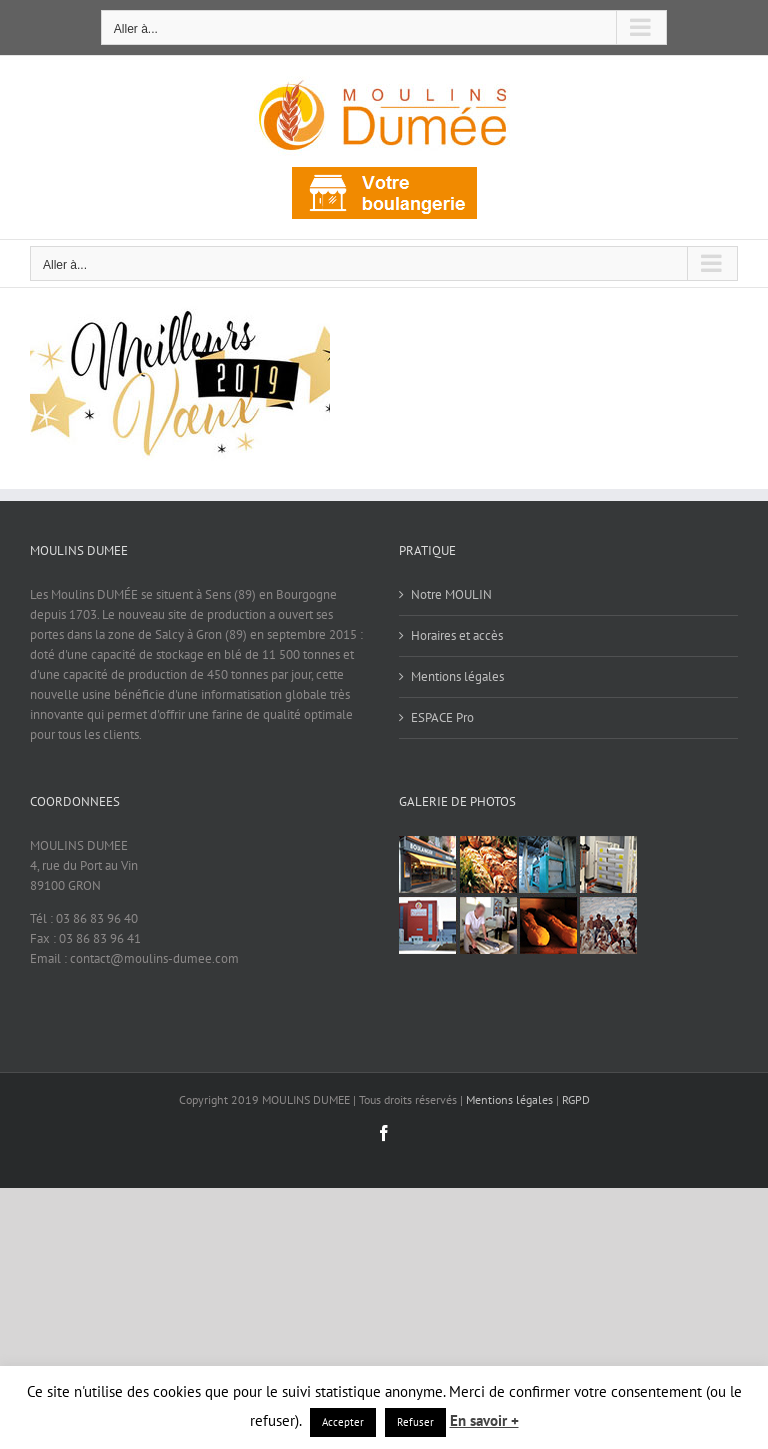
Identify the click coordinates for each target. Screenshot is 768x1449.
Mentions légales (457, 676)
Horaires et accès (457, 635)
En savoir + (484, 1420)
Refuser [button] (415, 1422)
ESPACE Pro (442, 717)
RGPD (576, 1099)
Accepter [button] (343, 1422)
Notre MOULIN (451, 594)
